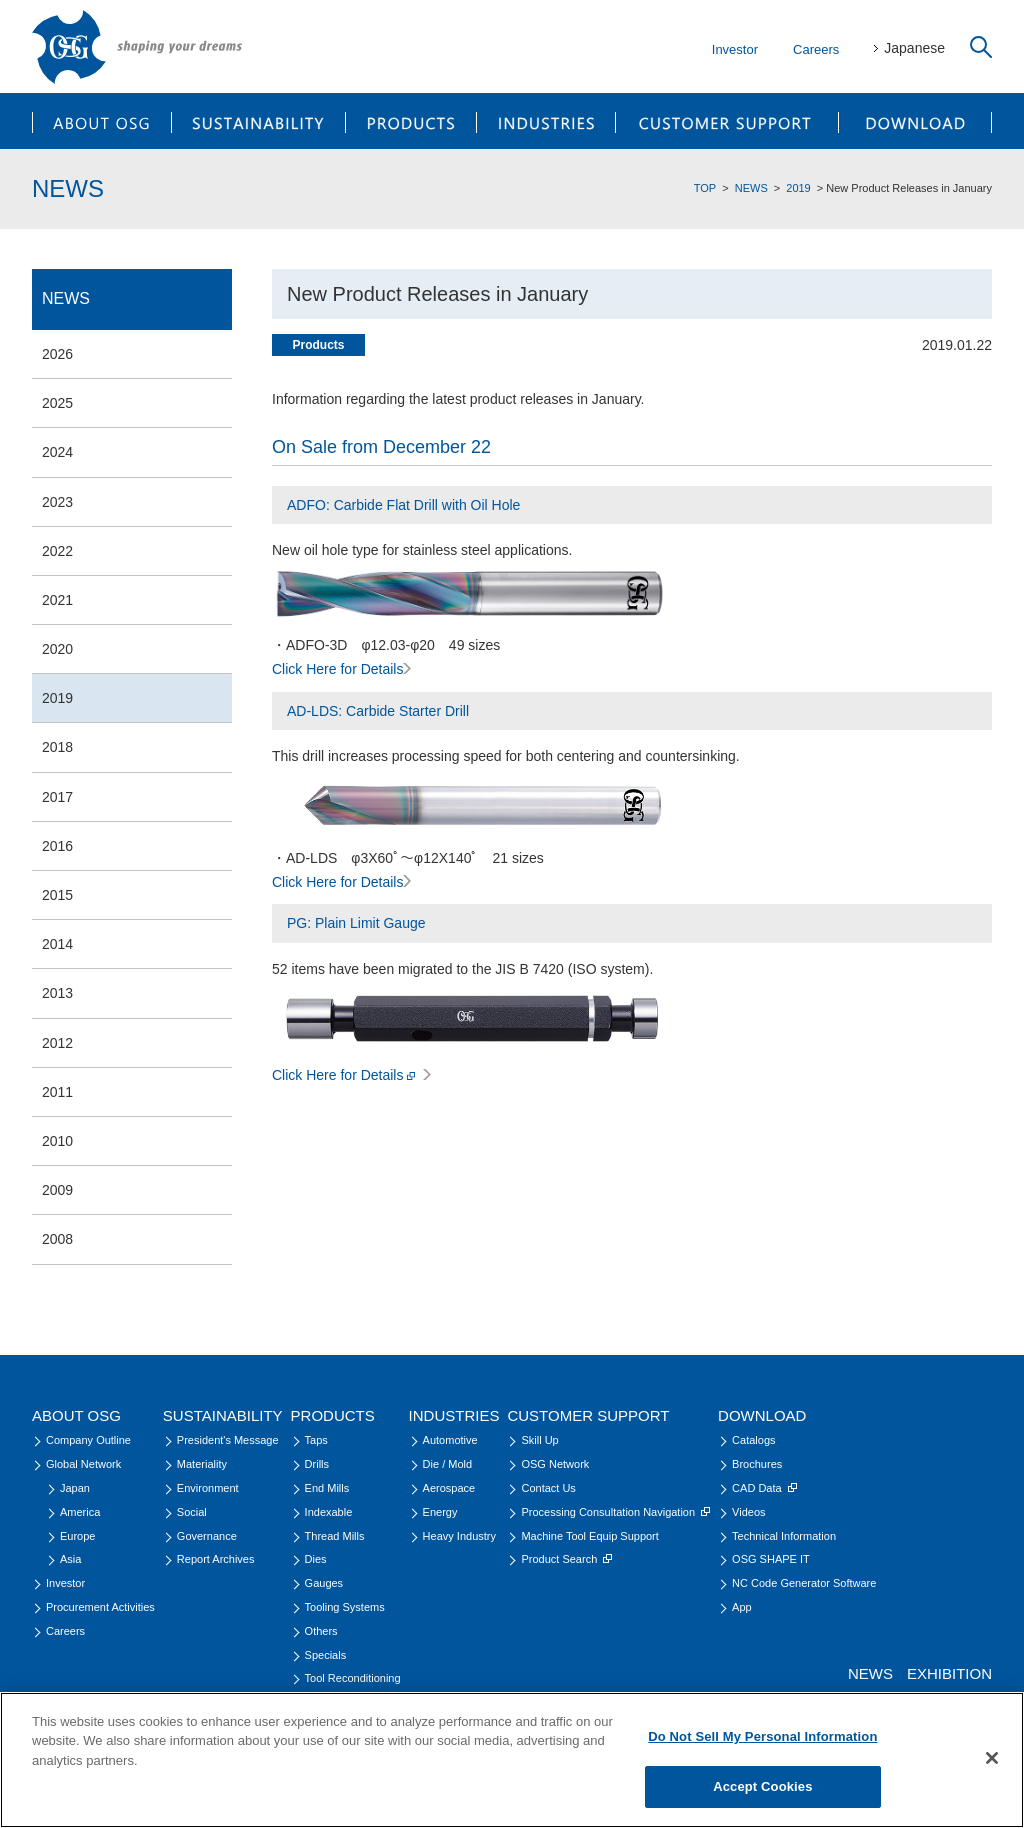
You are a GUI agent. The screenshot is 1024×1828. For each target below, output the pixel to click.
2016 (57, 846)
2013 (57, 993)
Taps (316, 1440)
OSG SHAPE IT (771, 1559)
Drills (317, 1464)
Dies (316, 1559)
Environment (208, 1488)
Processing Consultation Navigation (615, 1512)
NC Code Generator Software (804, 1583)
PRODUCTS (411, 121)
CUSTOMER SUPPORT (727, 121)
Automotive (450, 1440)
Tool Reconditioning (353, 1678)
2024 (57, 452)
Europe (77, 1536)
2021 (57, 600)
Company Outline (88, 1440)
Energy (440, 1512)
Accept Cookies (762, 1786)
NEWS (751, 188)
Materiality (202, 1464)
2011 (57, 1092)
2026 (57, 354)
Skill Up (539, 1440)
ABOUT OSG (101, 121)
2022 (57, 551)
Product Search (566, 1559)
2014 (57, 944)
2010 (57, 1141)
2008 (57, 1239)
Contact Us (548, 1488)
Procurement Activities (100, 1607)
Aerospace (449, 1488)
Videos (748, 1512)
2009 (57, 1190)
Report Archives (216, 1559)
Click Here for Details (341, 669)
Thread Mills (335, 1536)
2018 (57, 747)
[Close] (992, 1758)
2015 (57, 895)
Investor (735, 49)
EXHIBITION (949, 1673)
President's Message (228, 1440)
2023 (57, 502)
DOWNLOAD (915, 121)
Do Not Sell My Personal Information (762, 1736)
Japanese (914, 48)
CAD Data (764, 1488)
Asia (70, 1559)
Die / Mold (448, 1464)
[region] (512, 1760)
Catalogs (753, 1440)
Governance (207, 1536)
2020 (57, 649)
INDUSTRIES (546, 121)
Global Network (83, 1464)
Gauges (324, 1583)
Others (321, 1631)
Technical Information (784, 1536)
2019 (798, 188)
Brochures (757, 1464)
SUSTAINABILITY (258, 121)
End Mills (327, 1488)
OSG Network (555, 1464)
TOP (705, 188)
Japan (75, 1488)
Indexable (329, 1512)
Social (192, 1512)
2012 (57, 1043)
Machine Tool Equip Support (589, 1536)
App (742, 1607)
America (80, 1512)
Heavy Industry (459, 1536)
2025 (57, 403)
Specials (326, 1655)
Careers (816, 49)
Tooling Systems (345, 1607)
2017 (57, 797)
